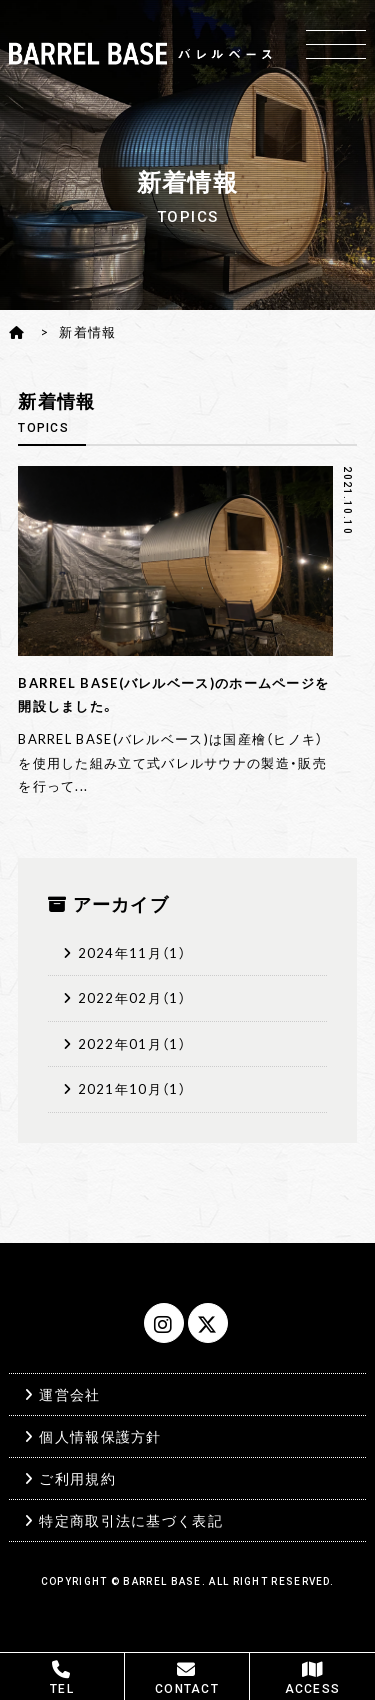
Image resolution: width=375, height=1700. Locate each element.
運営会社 (69, 1394)
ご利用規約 (77, 1478)
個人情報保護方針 (100, 1436)
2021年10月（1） (132, 1088)
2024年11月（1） (132, 952)
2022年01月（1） (132, 1043)
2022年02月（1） (132, 997)
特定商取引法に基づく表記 (131, 1520)
